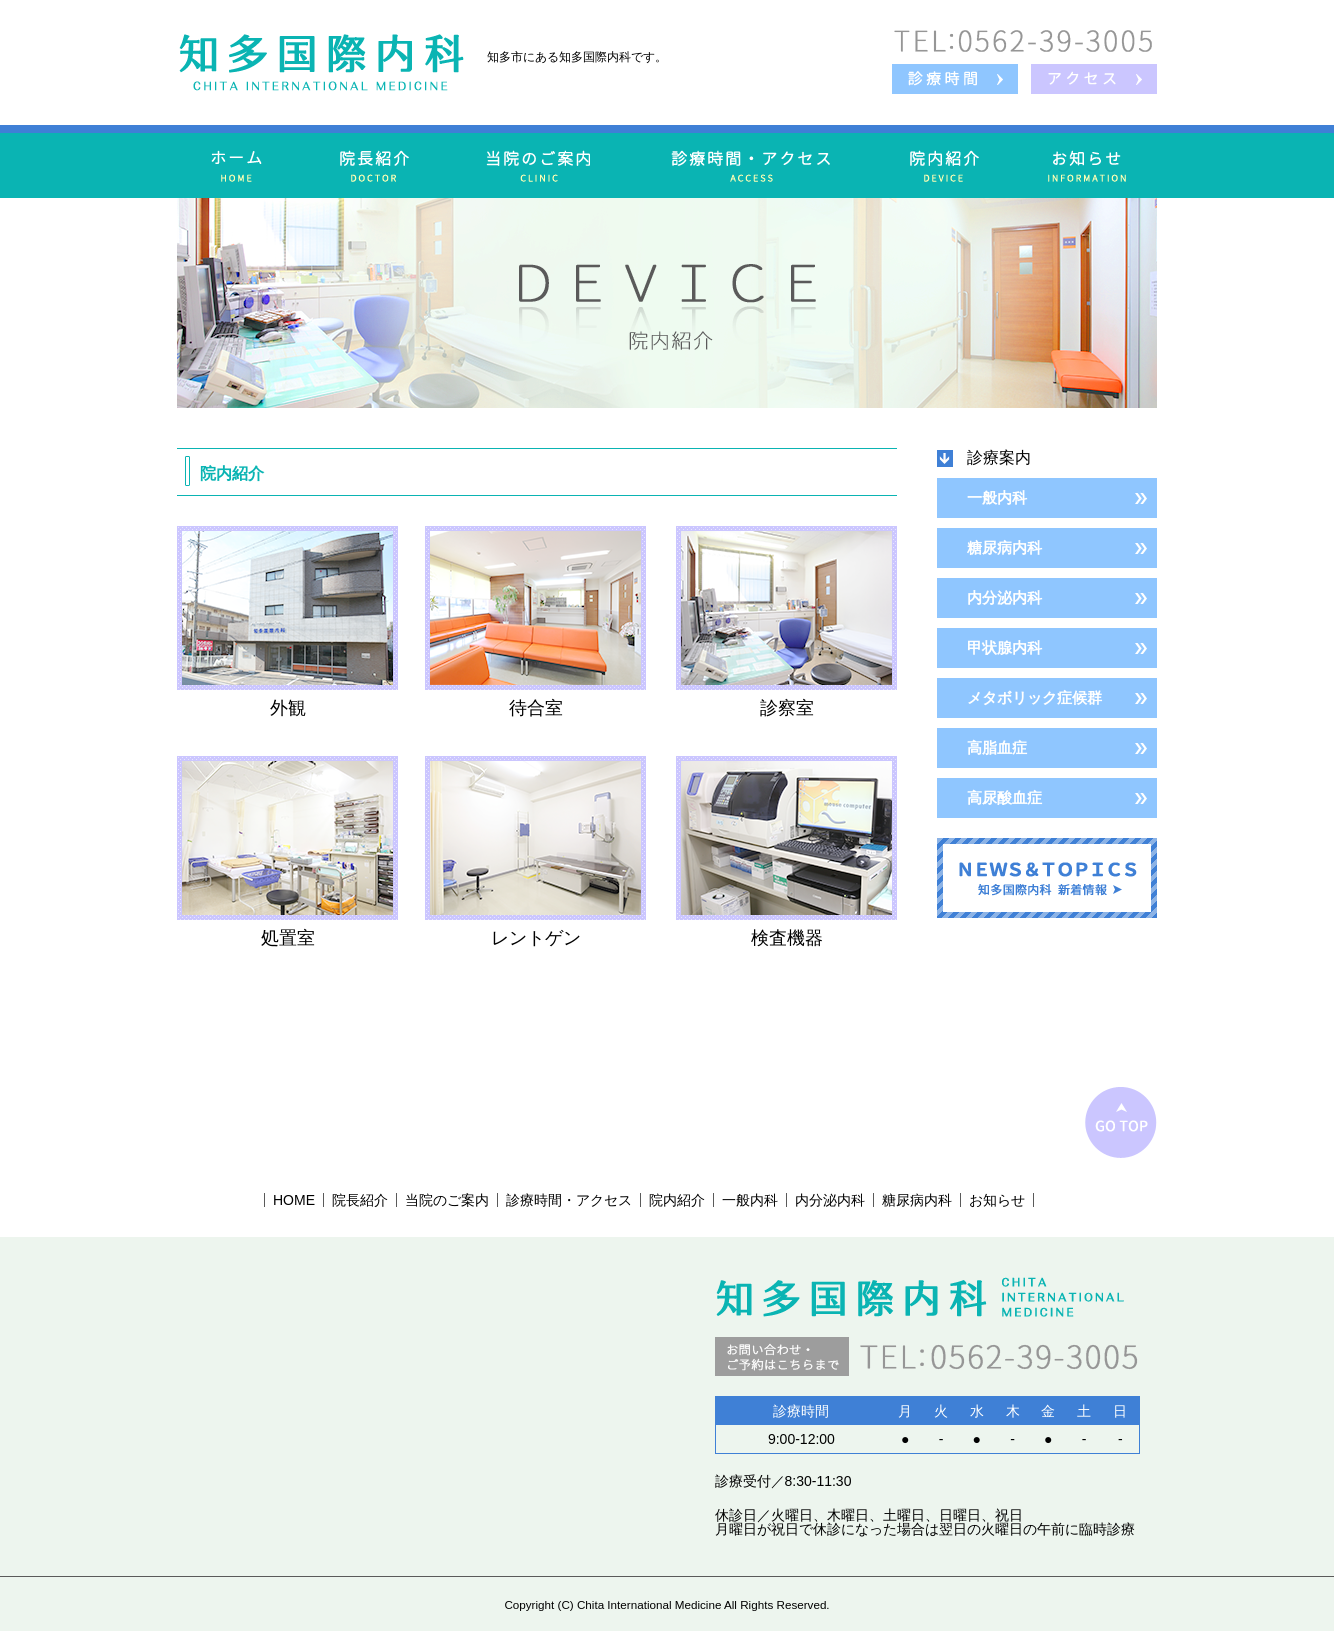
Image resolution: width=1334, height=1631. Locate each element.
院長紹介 (360, 1200)
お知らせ (997, 1200)
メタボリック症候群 (1034, 697)
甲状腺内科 (1004, 647)
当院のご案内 (447, 1200)
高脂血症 (997, 747)
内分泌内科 (1004, 597)
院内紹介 (677, 1200)
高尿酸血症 (1004, 797)
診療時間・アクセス (569, 1200)
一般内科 (997, 497)
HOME (294, 1200)
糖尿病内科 (1004, 547)
